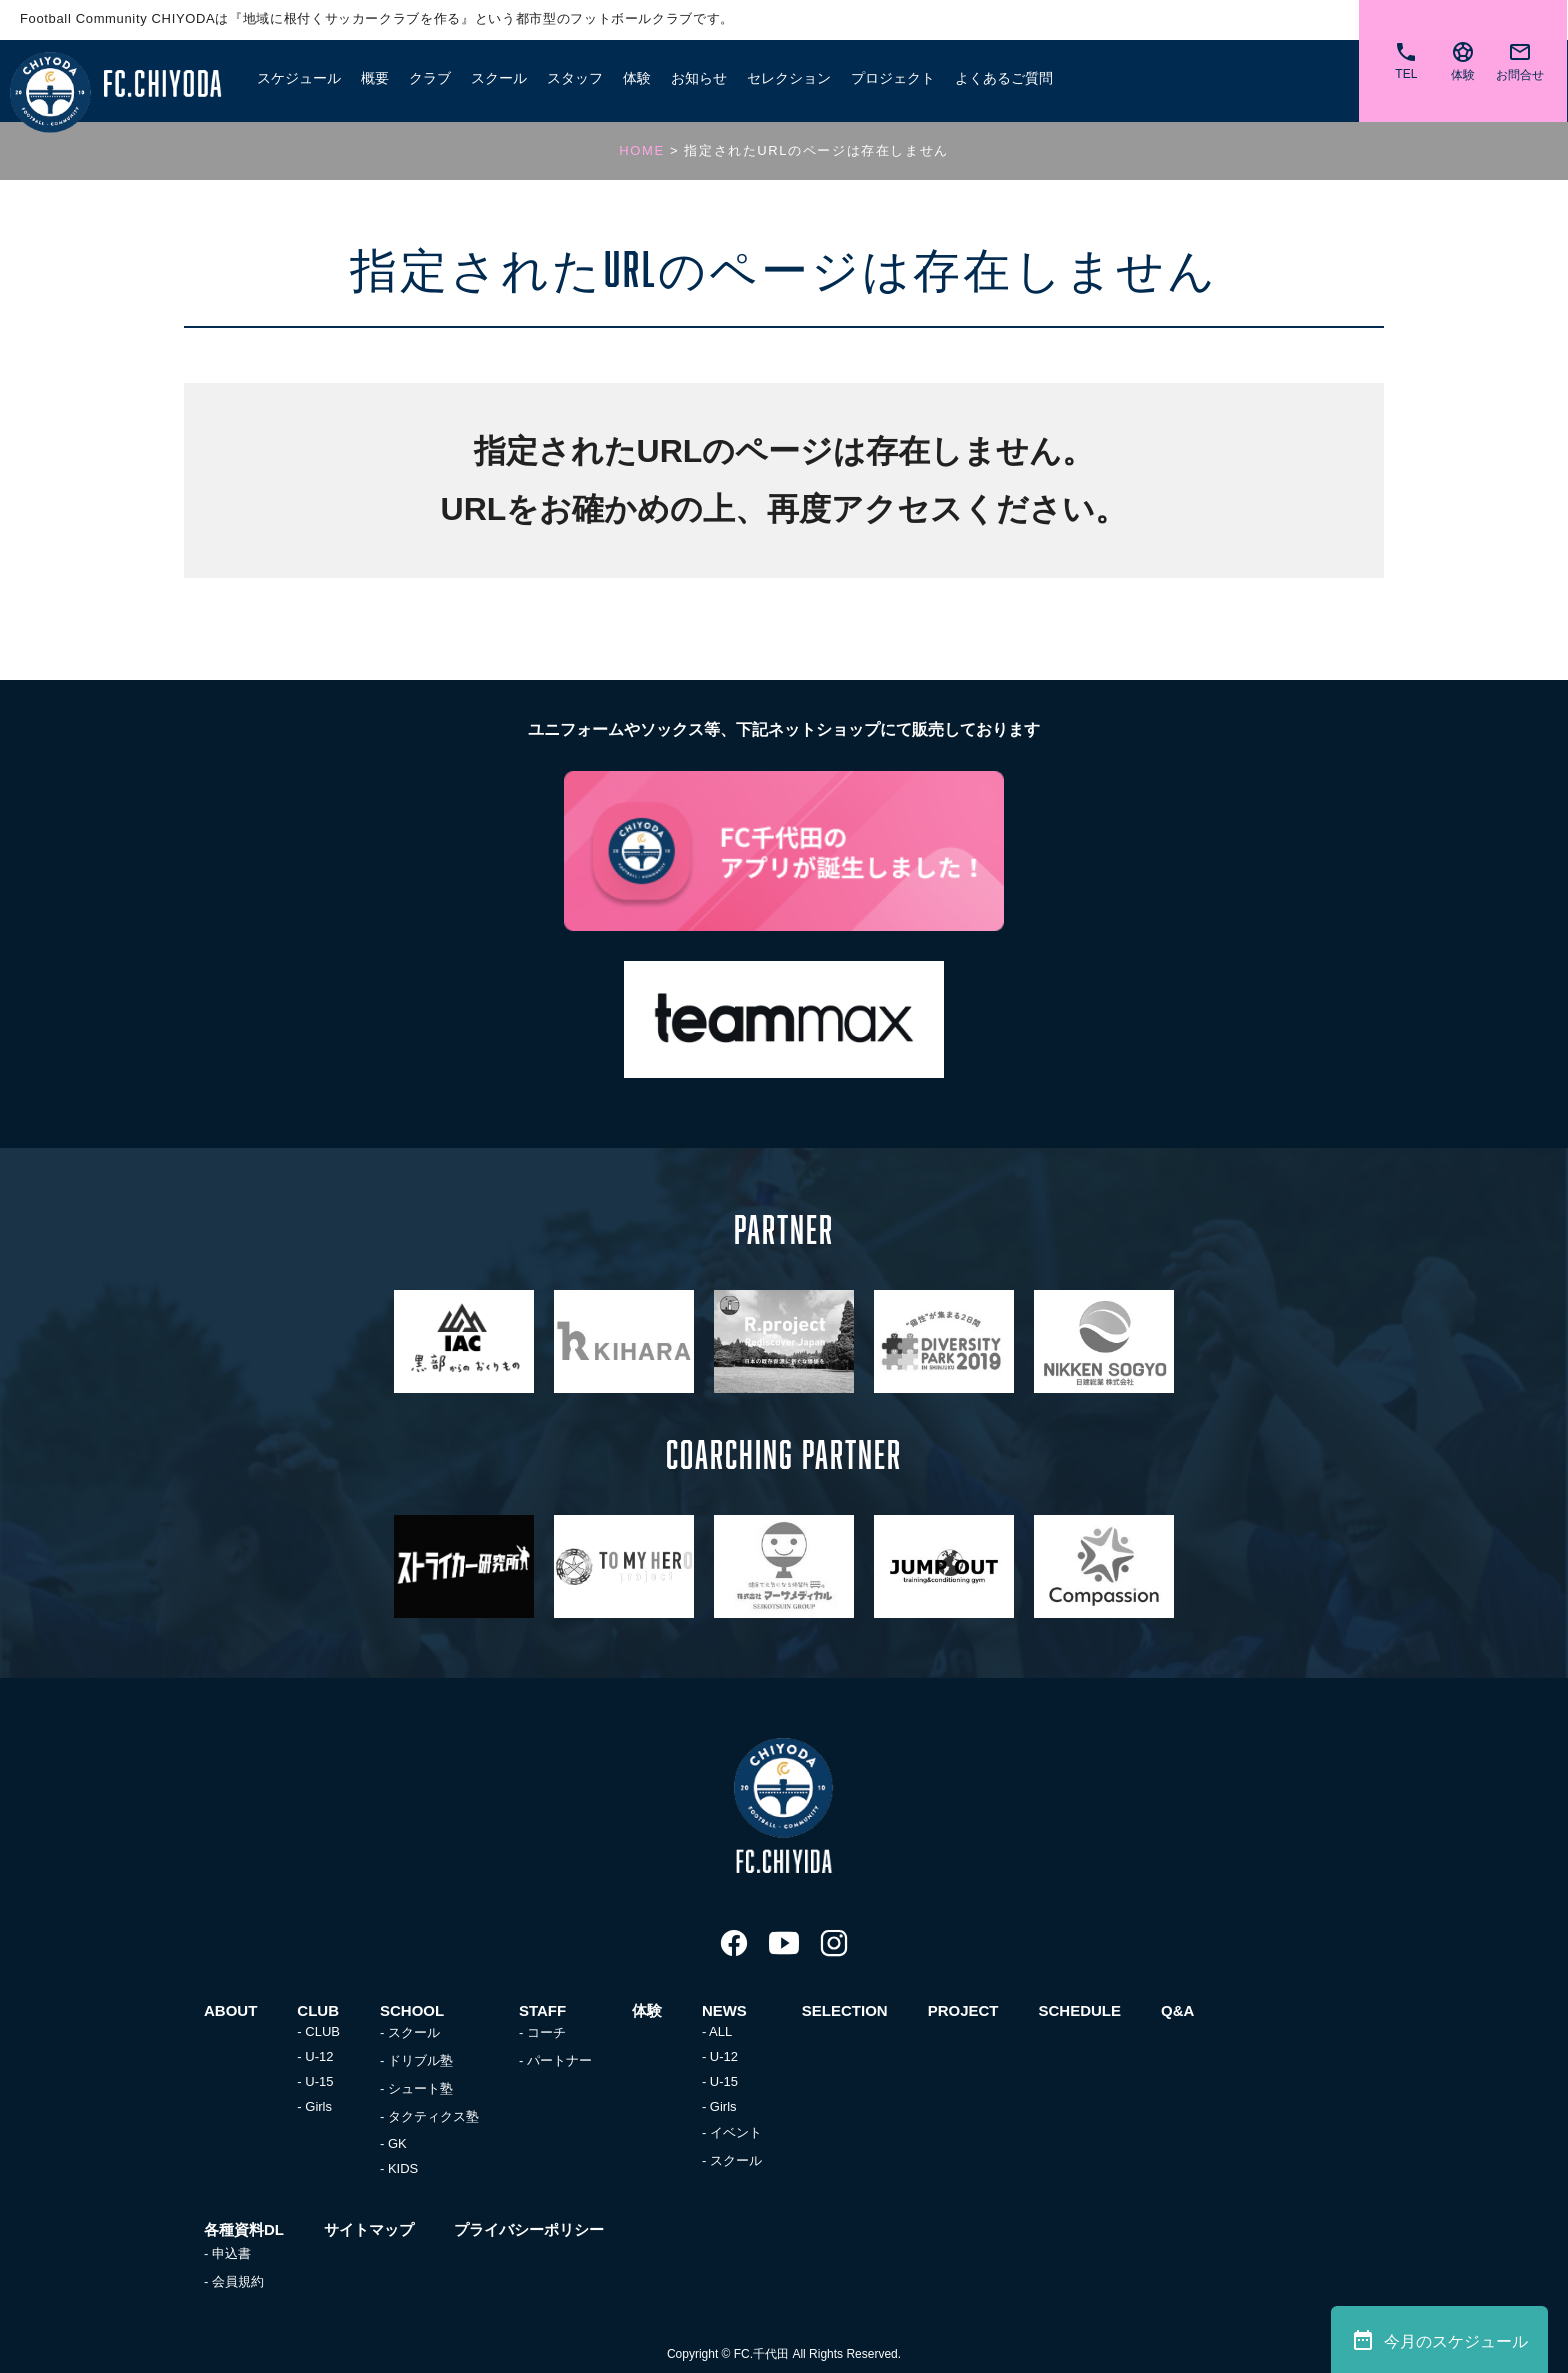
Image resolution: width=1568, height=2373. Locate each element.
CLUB (322, 2031)
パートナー (559, 2060)
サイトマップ (369, 2229)
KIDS (403, 2168)
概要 (375, 77)
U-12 (319, 2056)
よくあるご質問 (1004, 77)
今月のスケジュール (1439, 2340)
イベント (736, 2132)
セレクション (789, 77)
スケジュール (299, 77)
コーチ (546, 2032)
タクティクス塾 (433, 2116)
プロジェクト (893, 77)
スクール (414, 2032)
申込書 (231, 2253)
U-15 (319, 2081)
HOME (641, 150)
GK (397, 2143)
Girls (318, 2106)
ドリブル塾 (420, 2060)
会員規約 (238, 2281)
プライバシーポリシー (529, 2229)
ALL (720, 2031)
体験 (637, 77)
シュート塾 (420, 2088)
